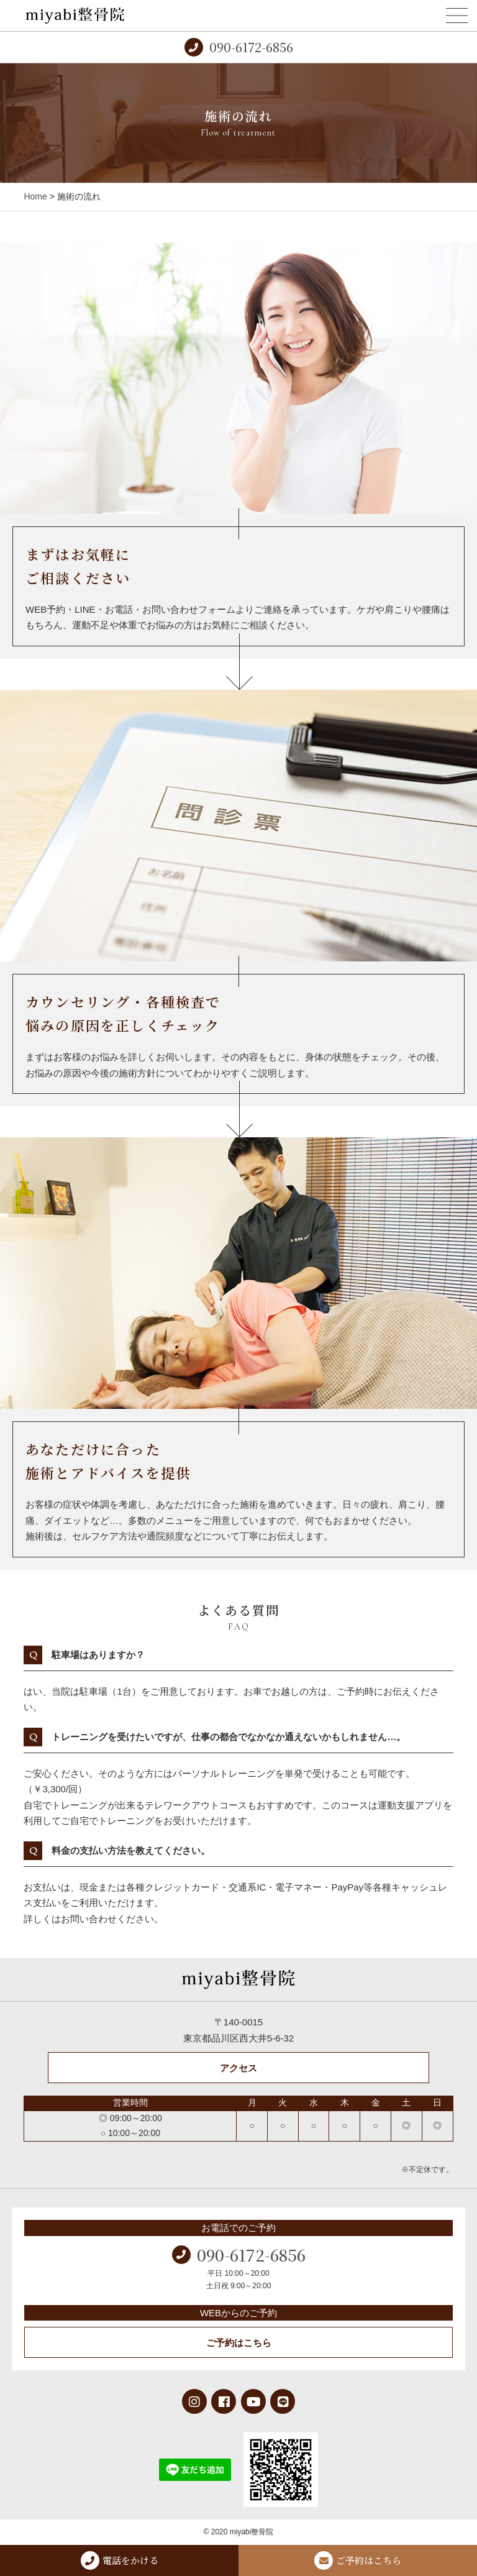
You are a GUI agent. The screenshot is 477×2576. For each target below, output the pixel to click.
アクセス (238, 2068)
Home (35, 196)
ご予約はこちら (238, 2342)
